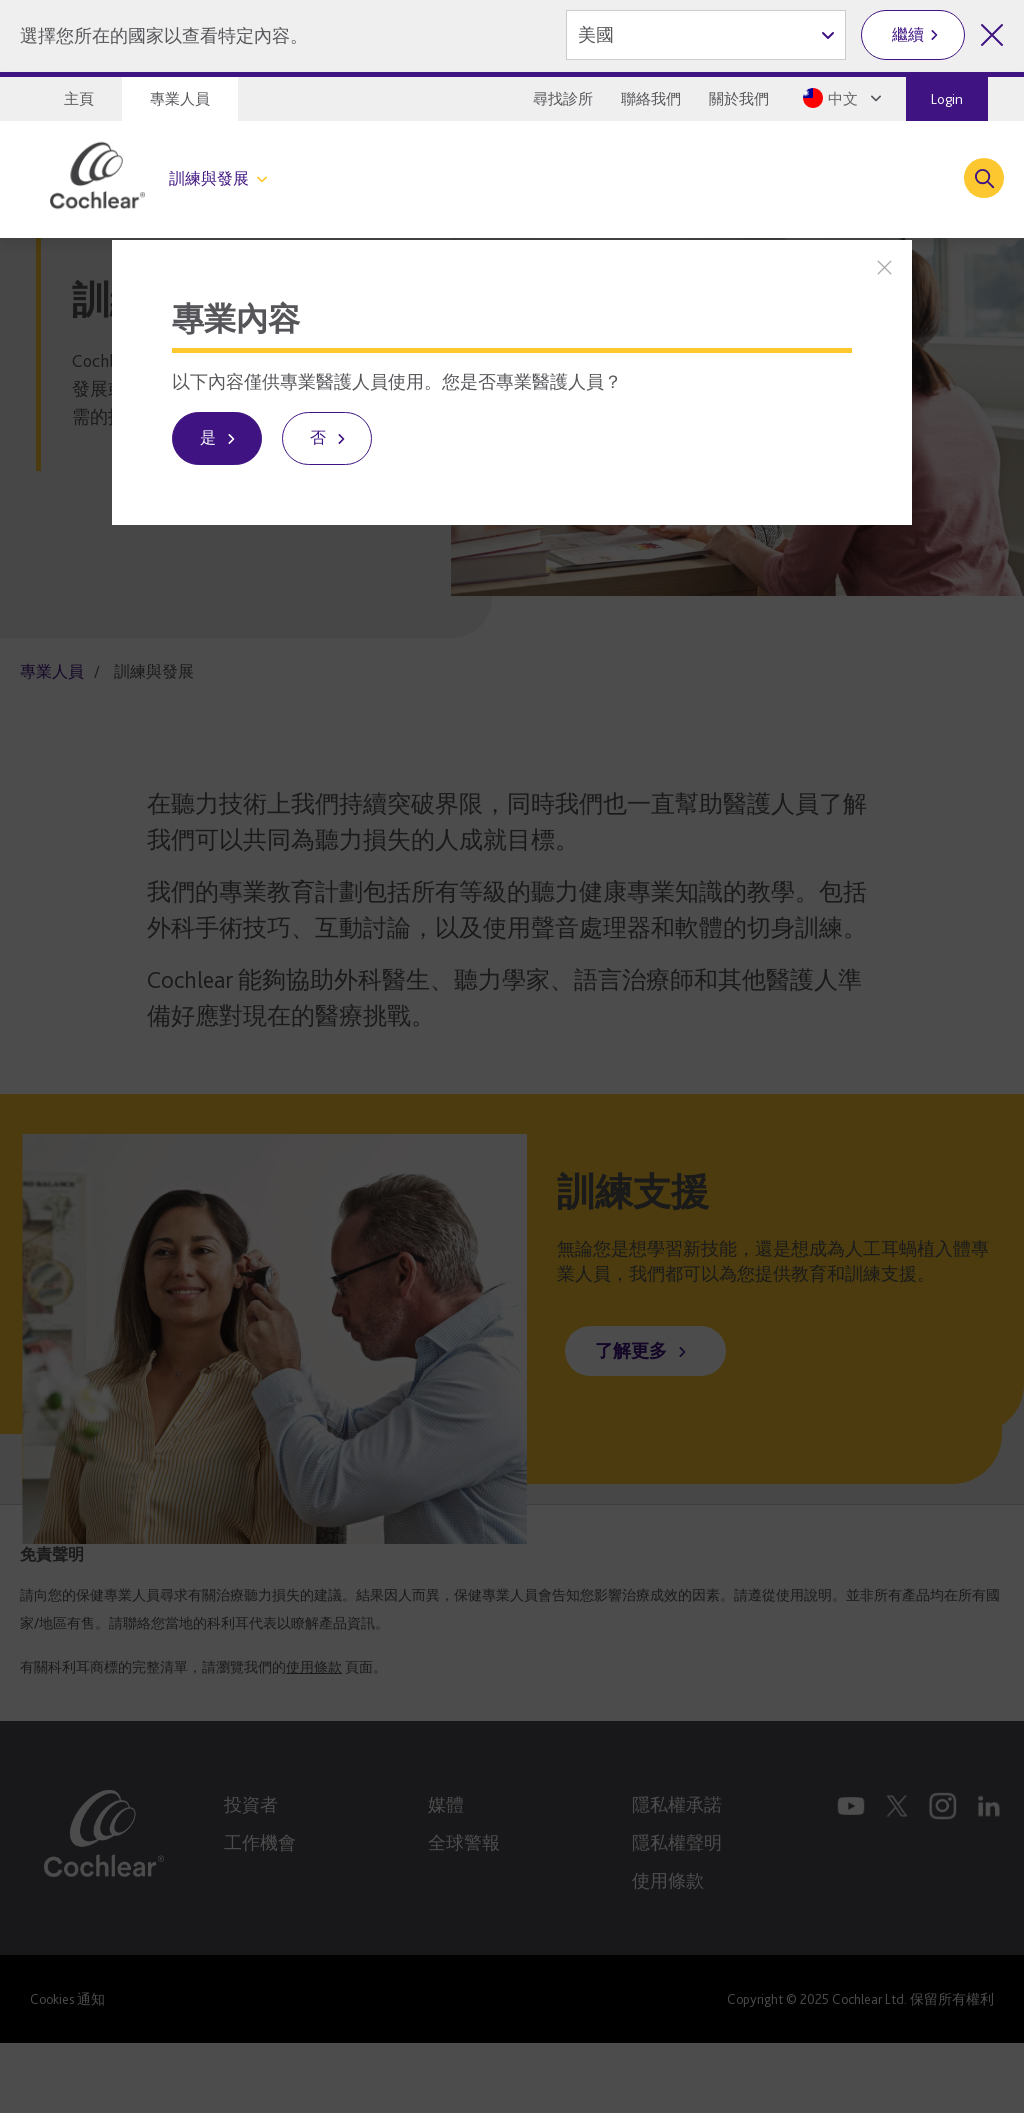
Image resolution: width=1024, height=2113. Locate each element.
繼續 (908, 34)
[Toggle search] (984, 178)
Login (947, 99)
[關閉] (884, 267)
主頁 (79, 99)
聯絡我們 (651, 99)
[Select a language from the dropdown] (844, 98)
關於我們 (739, 99)
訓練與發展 (209, 178)
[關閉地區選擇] (992, 35)
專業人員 (180, 99)
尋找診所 (563, 99)
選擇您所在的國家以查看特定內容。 (164, 35)
